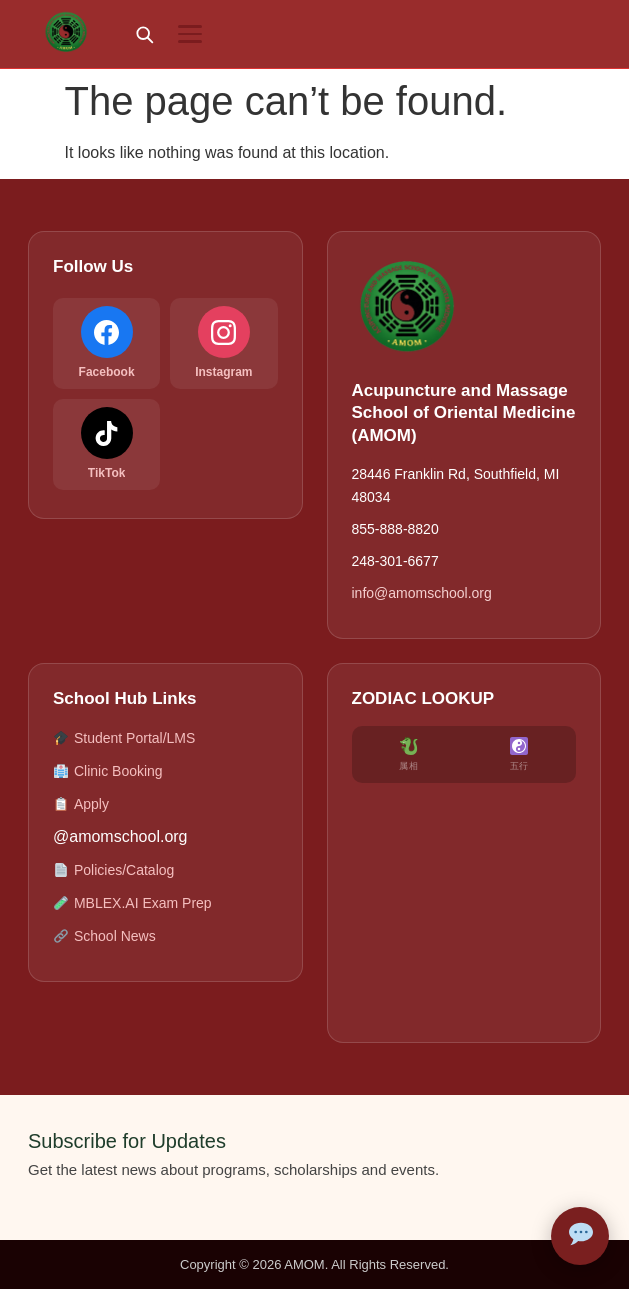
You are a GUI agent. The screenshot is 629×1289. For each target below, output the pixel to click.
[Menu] (190, 34)
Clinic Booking (108, 771)
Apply (81, 804)
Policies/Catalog (113, 870)
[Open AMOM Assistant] (580, 1236)
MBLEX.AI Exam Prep (132, 903)
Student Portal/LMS (124, 738)
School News (104, 936)
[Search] (144, 34)
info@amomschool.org (422, 593)
